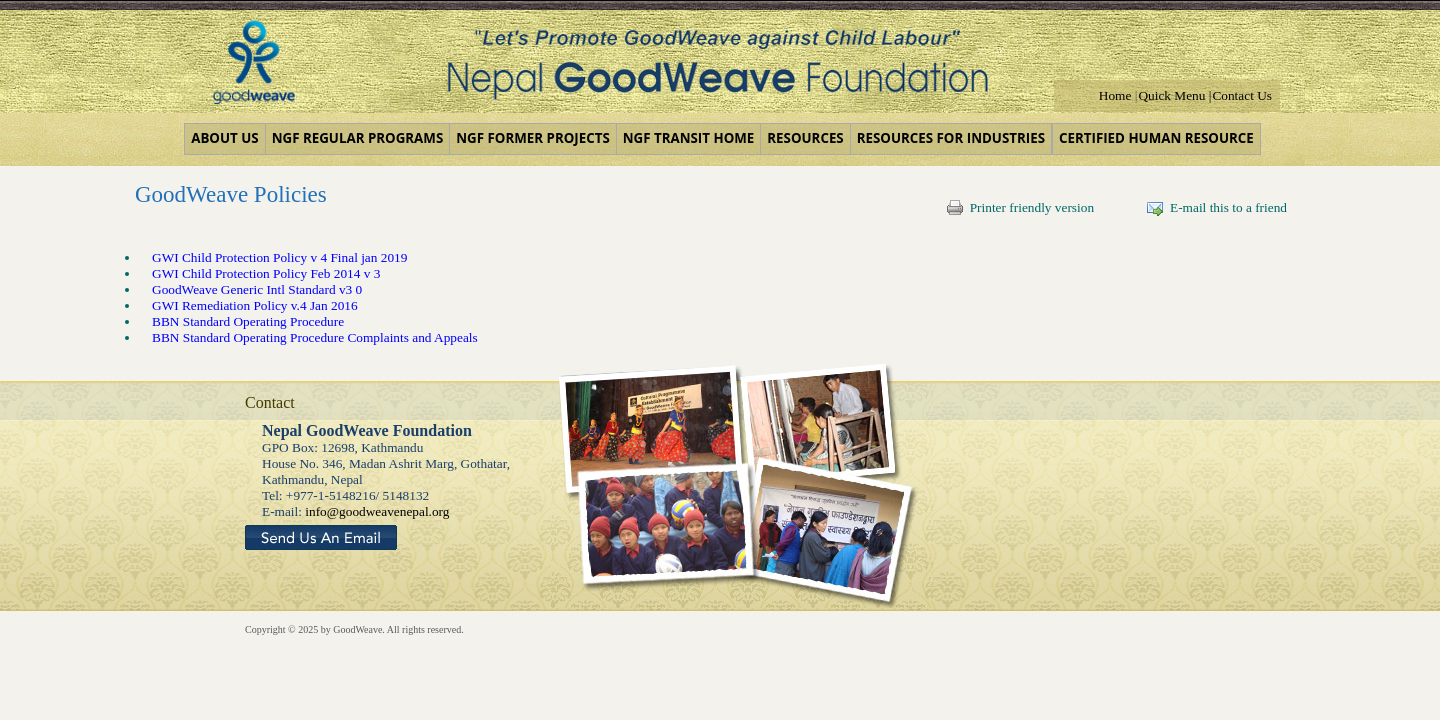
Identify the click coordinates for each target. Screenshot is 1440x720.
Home (1115, 95)
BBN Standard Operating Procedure (248, 321)
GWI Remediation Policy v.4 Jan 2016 (255, 305)
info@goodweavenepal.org (377, 511)
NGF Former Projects (532, 138)
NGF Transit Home (689, 138)
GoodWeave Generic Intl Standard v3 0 (257, 289)
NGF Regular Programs (358, 138)
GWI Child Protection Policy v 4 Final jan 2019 (279, 257)
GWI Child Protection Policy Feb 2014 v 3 (266, 273)
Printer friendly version (1020, 207)
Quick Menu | (1174, 95)
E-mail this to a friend (1217, 207)
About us (224, 138)
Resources (805, 138)
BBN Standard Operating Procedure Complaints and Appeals (315, 337)
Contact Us (1242, 95)
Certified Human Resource (1156, 138)
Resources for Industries (951, 138)
